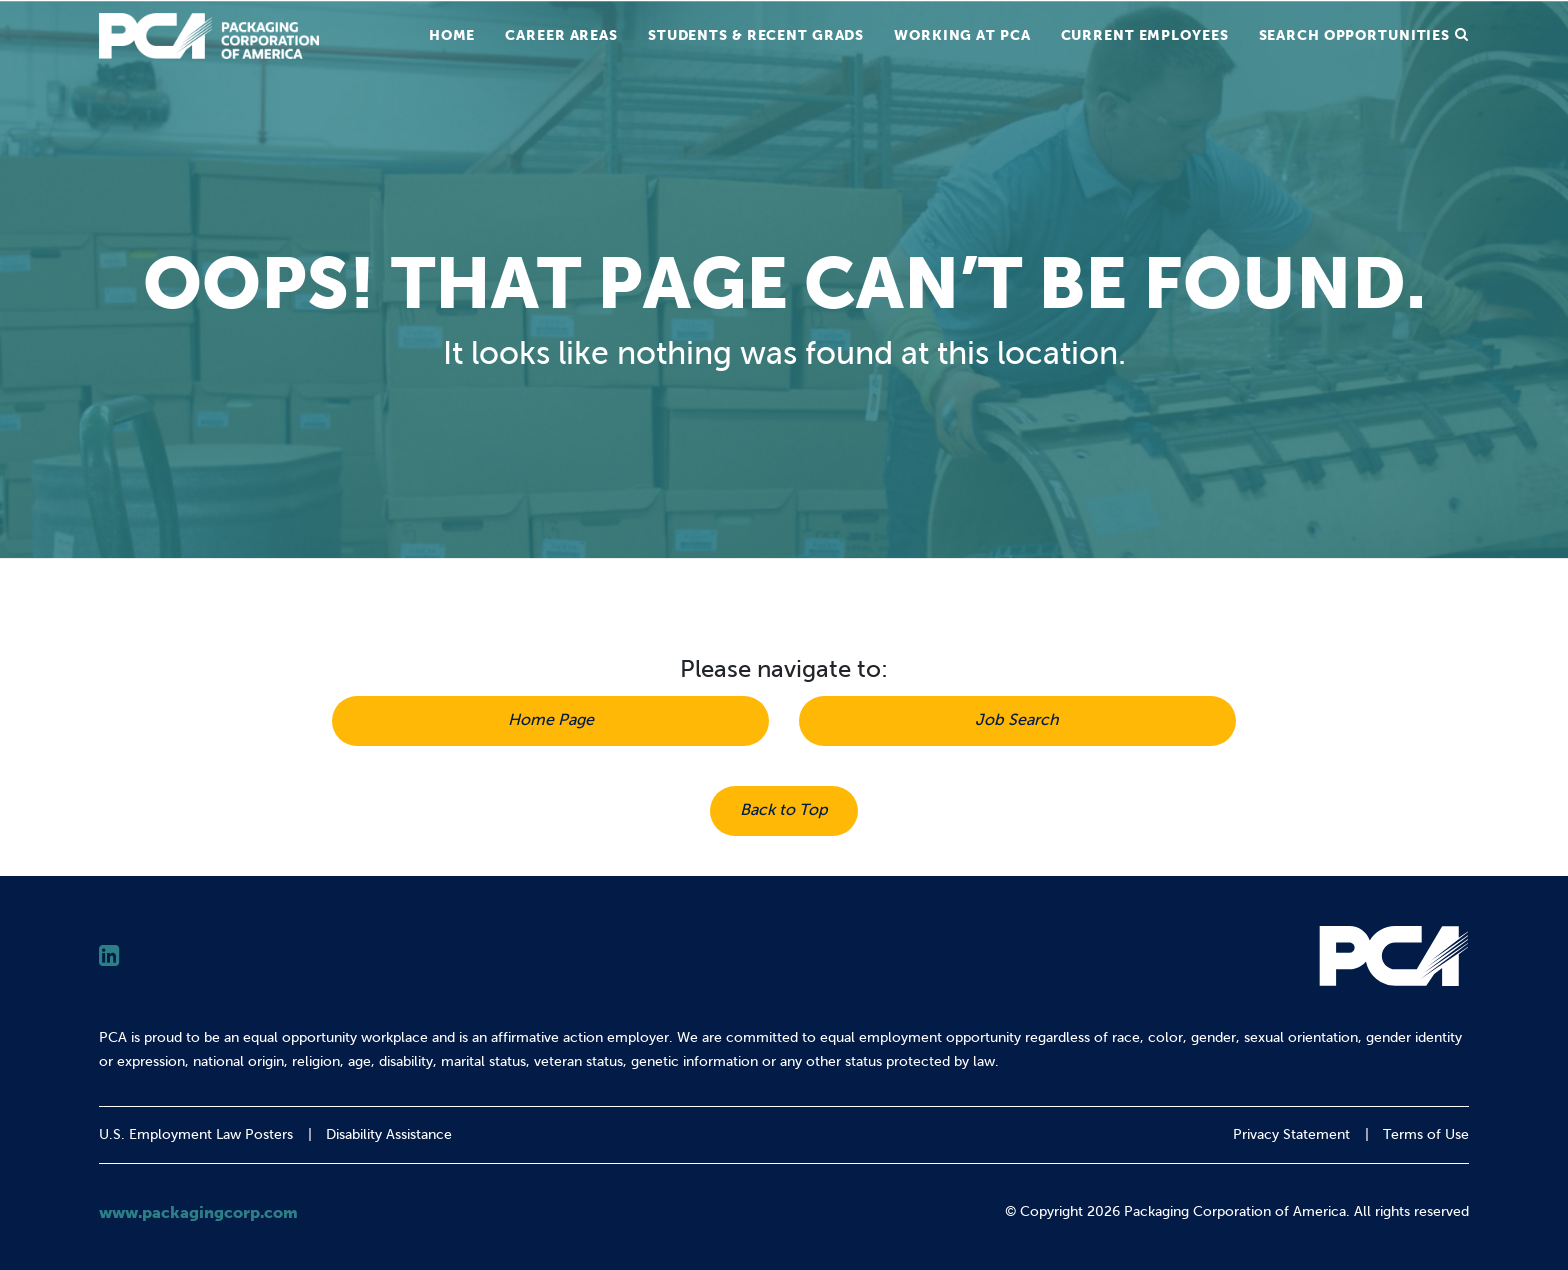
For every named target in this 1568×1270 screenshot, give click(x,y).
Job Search (1017, 719)
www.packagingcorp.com (198, 1212)
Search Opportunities (1355, 35)
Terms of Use (1426, 1134)
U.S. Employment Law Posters (196, 1134)
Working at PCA (962, 35)
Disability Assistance (389, 1134)
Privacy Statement (1291, 1134)
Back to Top (784, 809)
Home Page (551, 719)
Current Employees (1145, 35)
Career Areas (561, 35)
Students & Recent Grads (756, 35)
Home (452, 35)
